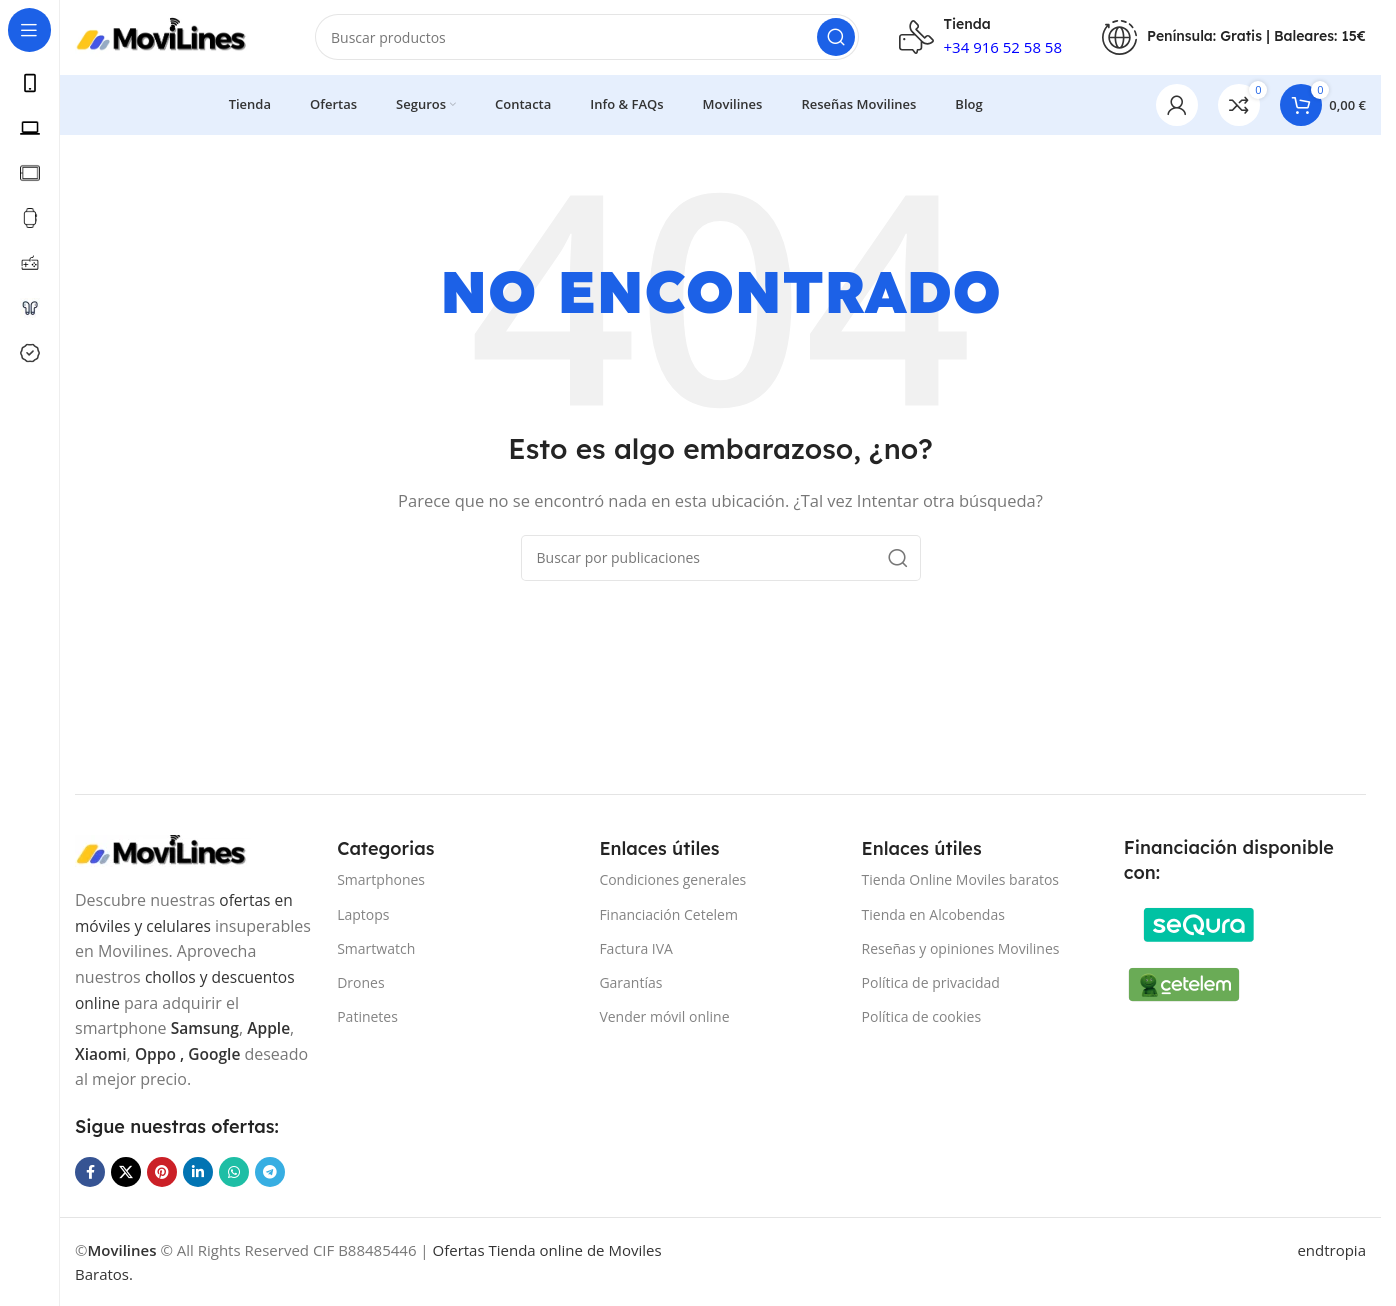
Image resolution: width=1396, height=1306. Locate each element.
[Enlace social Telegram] (270, 1172)
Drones (360, 982)
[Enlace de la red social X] (126, 1172)
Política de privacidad (931, 982)
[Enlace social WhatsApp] (234, 1172)
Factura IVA (636, 948)
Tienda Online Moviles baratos (960, 879)
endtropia (1331, 1250)
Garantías (630, 982)
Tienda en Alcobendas (933, 913)
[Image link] (175, 849)
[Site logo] (175, 38)
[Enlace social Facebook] (90, 1172)
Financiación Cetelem (668, 913)
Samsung (206, 1028)
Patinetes (367, 1016)
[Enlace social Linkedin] (198, 1172)
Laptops (363, 913)
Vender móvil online (664, 1016)
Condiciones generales (672, 879)
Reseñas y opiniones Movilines (961, 948)
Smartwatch (376, 948)
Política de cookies (922, 1016)
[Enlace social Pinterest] (162, 1172)
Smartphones (381, 879)
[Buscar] (587, 40)
